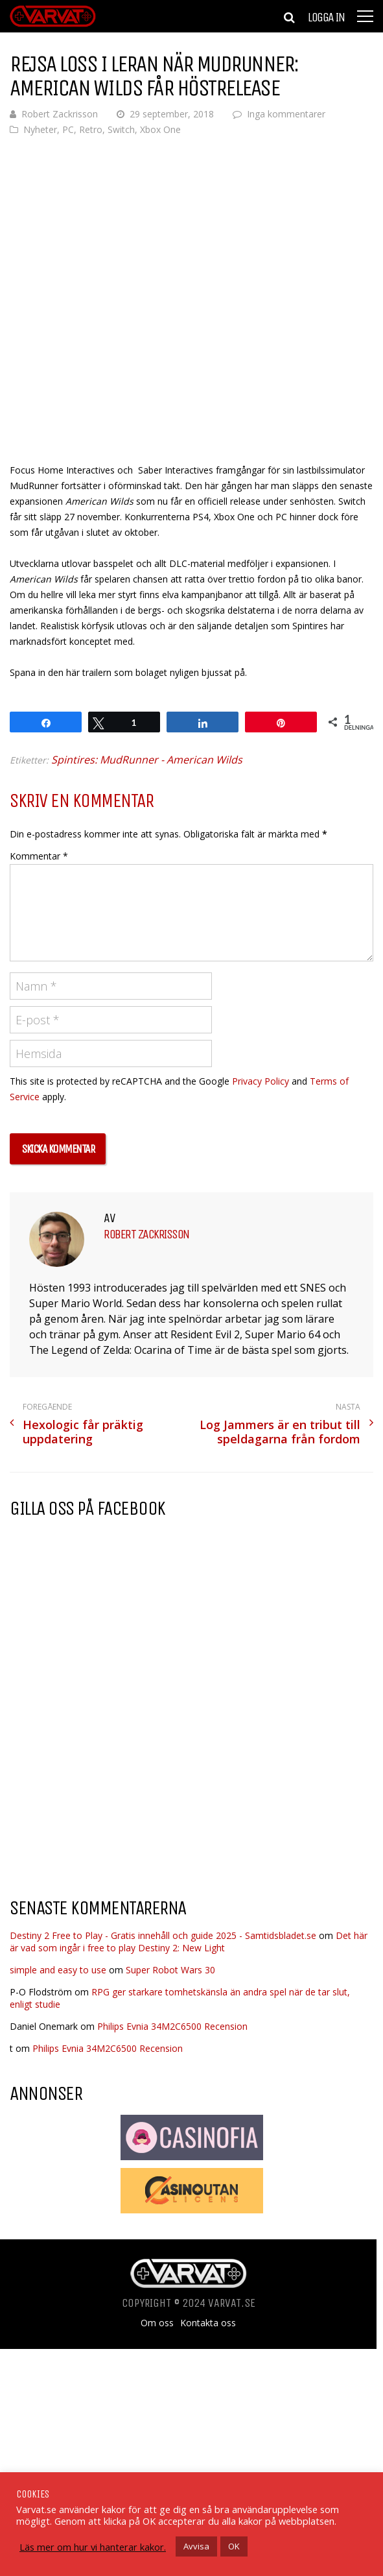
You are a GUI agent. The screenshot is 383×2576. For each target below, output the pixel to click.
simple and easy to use (58, 1970)
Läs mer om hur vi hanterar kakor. (92, 2547)
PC (68, 129)
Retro (90, 129)
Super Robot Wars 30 (170, 1970)
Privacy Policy (260, 1081)
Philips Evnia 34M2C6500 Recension (172, 2026)
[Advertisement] (118, 1783)
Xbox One (160, 129)
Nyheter (40, 129)
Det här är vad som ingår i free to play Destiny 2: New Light (188, 1941)
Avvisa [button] (196, 2546)
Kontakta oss (208, 2323)
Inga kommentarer (286, 114)
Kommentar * (39, 856)
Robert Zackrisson (59, 114)
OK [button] (234, 2546)
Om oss (157, 2323)
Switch (121, 129)
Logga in (326, 17)
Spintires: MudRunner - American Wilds (146, 759)
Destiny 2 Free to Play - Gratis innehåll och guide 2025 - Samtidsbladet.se (163, 1935)
